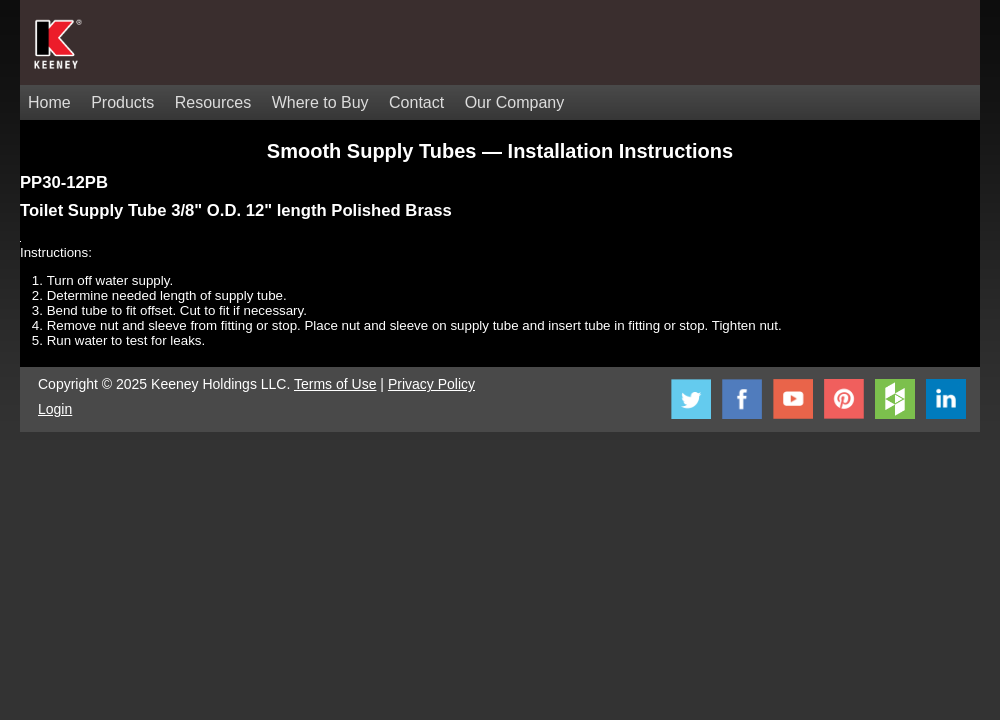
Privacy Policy (431, 384)
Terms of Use (335, 384)
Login (55, 409)
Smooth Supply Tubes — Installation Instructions (500, 151)
